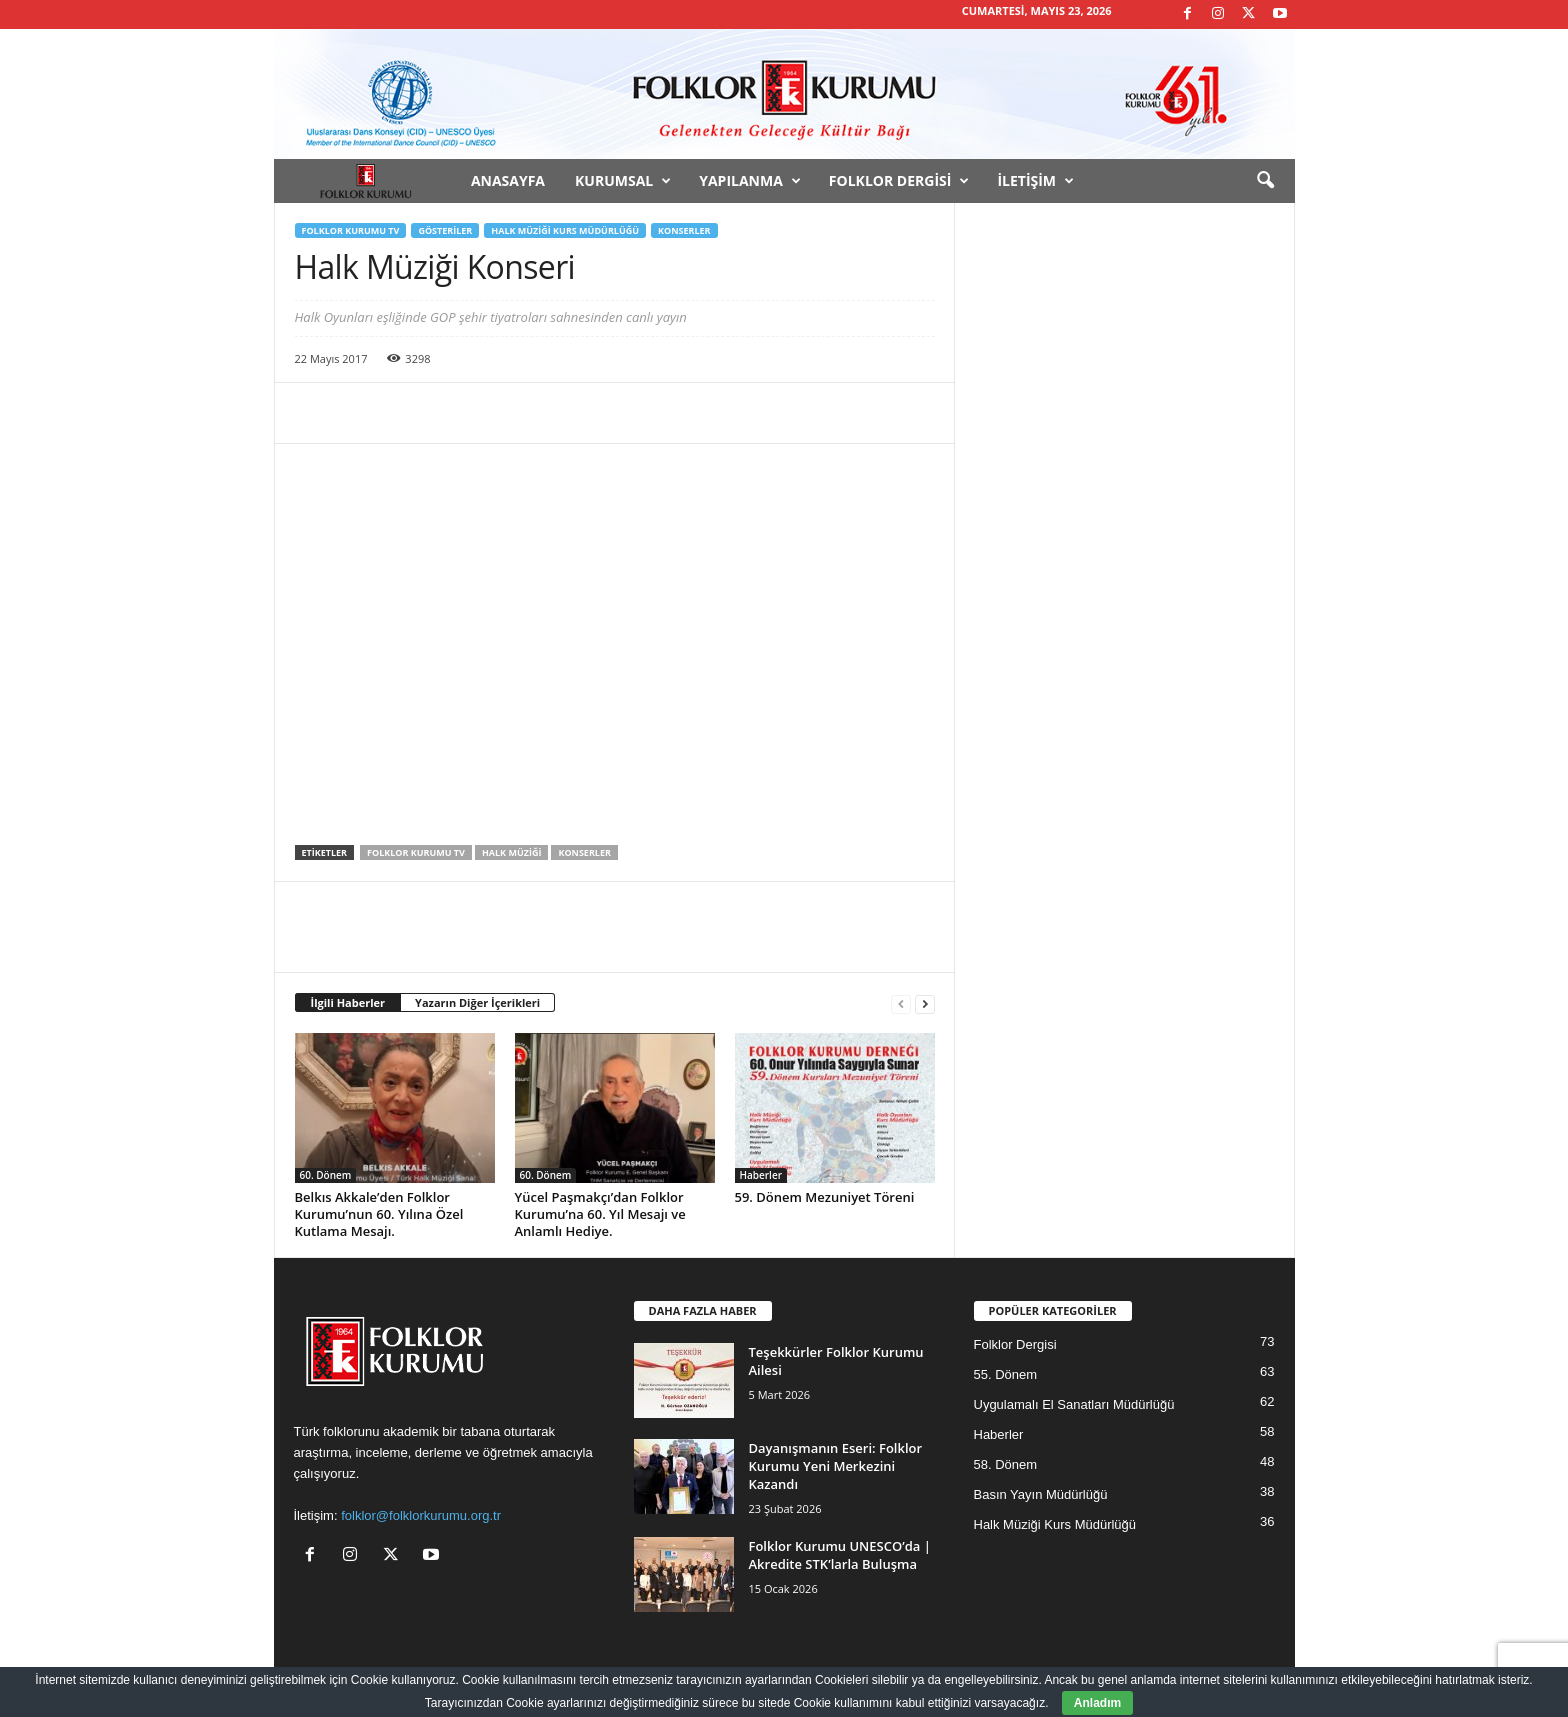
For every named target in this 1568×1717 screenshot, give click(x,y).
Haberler (761, 1175)
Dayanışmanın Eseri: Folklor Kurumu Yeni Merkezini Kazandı (836, 1466)
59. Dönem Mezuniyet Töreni (825, 1197)
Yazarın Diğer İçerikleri (477, 1002)
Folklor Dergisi (899, 181)
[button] (1265, 181)
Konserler (684, 230)
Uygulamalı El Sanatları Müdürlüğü (1074, 1404)
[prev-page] (901, 1003)
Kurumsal (623, 181)
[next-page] (925, 1003)
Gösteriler (445, 230)
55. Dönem (1006, 1374)
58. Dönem (1006, 1464)
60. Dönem (326, 1175)
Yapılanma (750, 181)
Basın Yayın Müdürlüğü (1041, 1494)
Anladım (1097, 1703)
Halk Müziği (511, 852)
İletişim (1035, 181)
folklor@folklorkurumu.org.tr (421, 1515)
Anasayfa (508, 180)
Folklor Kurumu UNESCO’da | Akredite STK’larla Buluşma (840, 1555)
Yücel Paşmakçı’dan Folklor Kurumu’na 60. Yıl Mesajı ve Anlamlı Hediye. (600, 1214)
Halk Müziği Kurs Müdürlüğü (565, 230)
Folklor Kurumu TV (351, 230)
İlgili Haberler (348, 1002)
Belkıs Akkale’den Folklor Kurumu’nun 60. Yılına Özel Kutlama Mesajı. (379, 1214)
